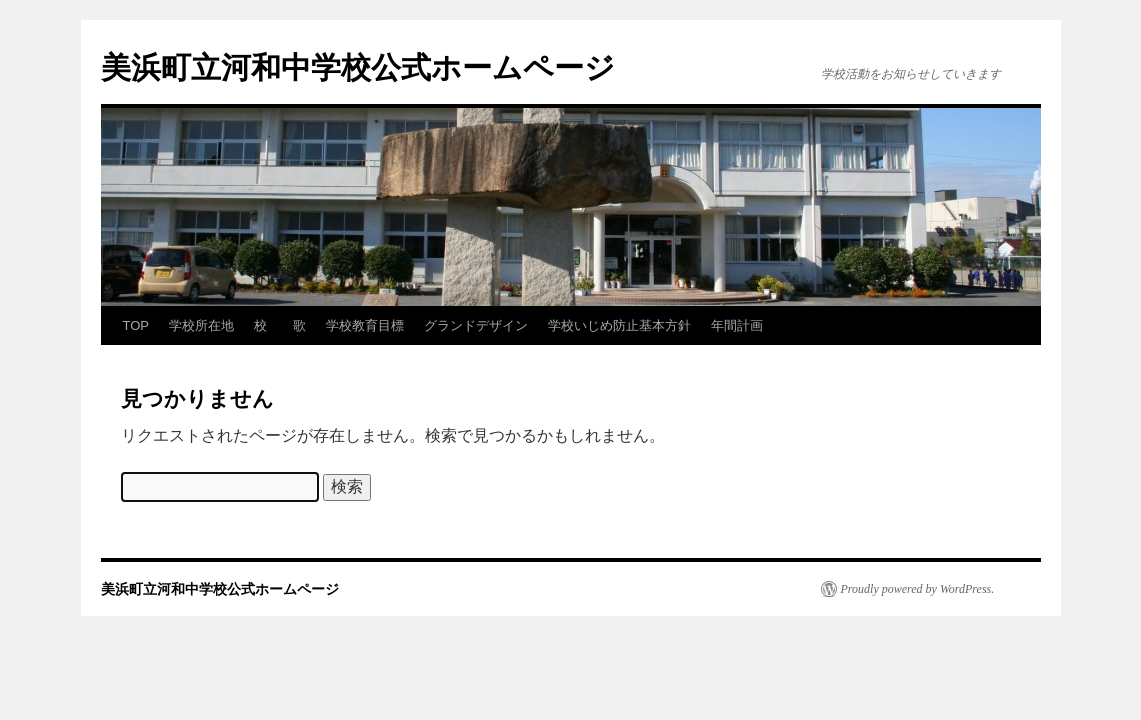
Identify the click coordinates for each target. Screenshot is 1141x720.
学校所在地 (201, 325)
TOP (136, 325)
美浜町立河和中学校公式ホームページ (358, 67)
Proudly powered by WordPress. (918, 589)
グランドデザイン (476, 325)
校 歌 (280, 325)
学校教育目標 (365, 325)
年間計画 (737, 325)
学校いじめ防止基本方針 (619, 325)
